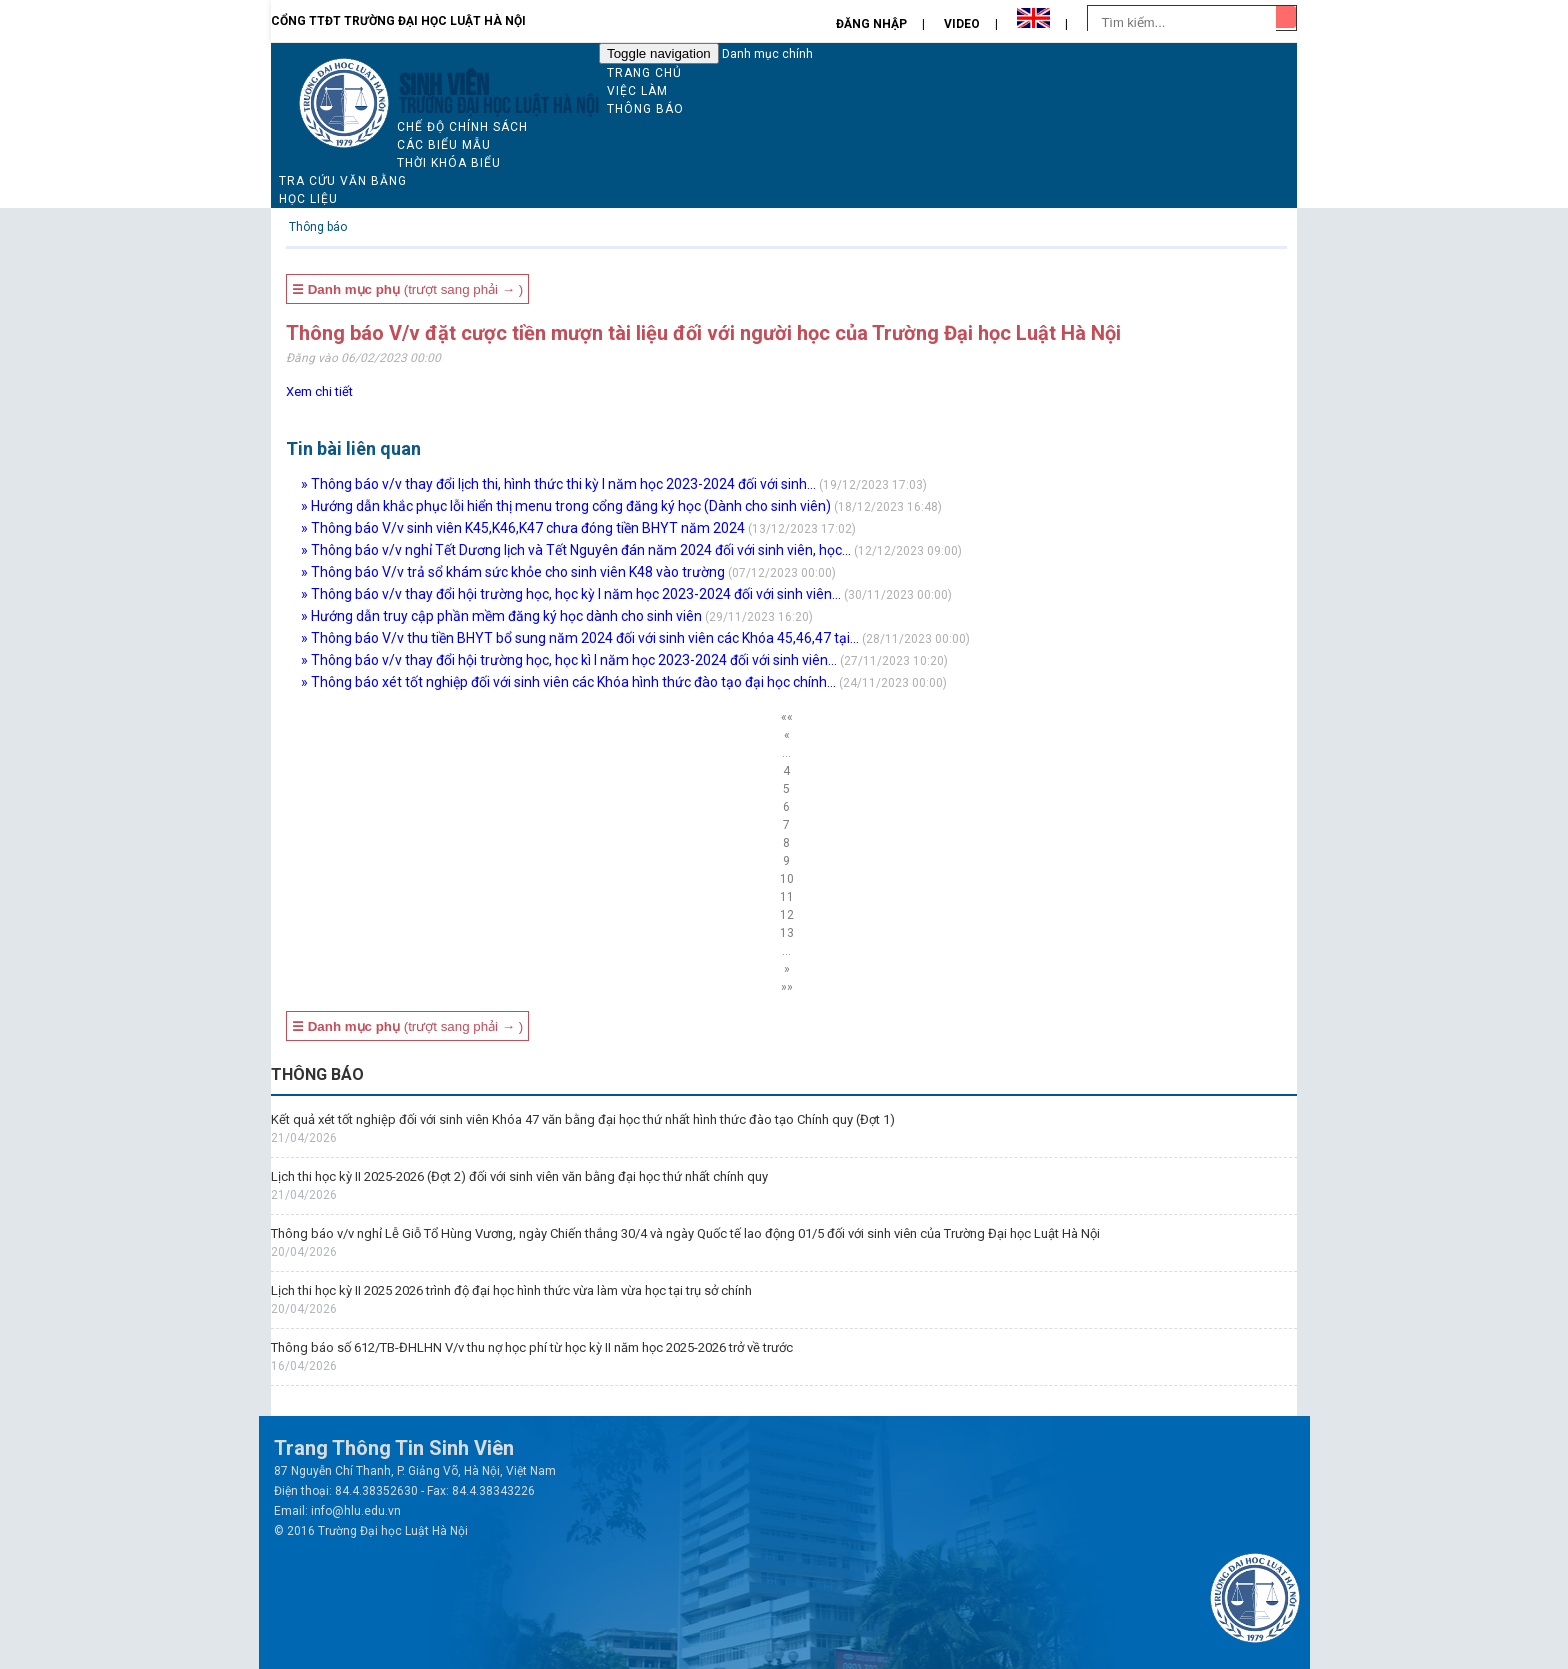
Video (962, 24)
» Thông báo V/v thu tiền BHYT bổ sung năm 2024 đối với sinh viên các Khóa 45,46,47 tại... (580, 638)
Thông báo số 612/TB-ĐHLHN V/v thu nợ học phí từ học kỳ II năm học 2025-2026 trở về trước (532, 1347)
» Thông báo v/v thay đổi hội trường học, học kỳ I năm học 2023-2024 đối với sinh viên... (571, 594)
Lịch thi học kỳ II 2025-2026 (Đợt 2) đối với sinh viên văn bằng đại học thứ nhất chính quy (519, 1176)
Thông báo (645, 109)
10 (787, 879)
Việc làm (637, 91)
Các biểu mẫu (444, 145)
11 (787, 897)
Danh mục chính (767, 54)
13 (787, 933)
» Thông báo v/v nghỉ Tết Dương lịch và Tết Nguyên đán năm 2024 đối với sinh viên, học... (576, 550)
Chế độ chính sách (462, 127)
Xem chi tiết (319, 391)
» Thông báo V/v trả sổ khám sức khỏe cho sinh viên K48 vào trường (513, 572)
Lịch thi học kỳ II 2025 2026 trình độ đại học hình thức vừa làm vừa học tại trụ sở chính (511, 1290)
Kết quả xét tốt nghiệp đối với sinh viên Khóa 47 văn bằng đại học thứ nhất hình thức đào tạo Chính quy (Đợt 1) (583, 1119)
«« (787, 717)
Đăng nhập (871, 24)
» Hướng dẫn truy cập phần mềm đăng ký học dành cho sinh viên (501, 616)
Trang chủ (644, 73)
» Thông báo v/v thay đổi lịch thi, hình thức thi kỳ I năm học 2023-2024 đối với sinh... (558, 484)
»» (787, 987)
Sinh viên (444, 81)
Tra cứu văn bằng (343, 181)
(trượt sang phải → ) (407, 289)
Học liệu (308, 199)
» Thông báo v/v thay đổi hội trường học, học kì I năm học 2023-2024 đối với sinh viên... (569, 660)
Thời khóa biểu (449, 163)
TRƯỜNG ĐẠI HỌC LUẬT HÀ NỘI (499, 102)
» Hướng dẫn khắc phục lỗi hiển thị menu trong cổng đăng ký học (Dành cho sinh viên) (566, 506)
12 (787, 915)
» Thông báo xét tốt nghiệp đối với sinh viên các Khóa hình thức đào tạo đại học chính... (568, 682)
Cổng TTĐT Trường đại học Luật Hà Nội (398, 21)
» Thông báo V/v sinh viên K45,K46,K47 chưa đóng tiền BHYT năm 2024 (523, 528)
